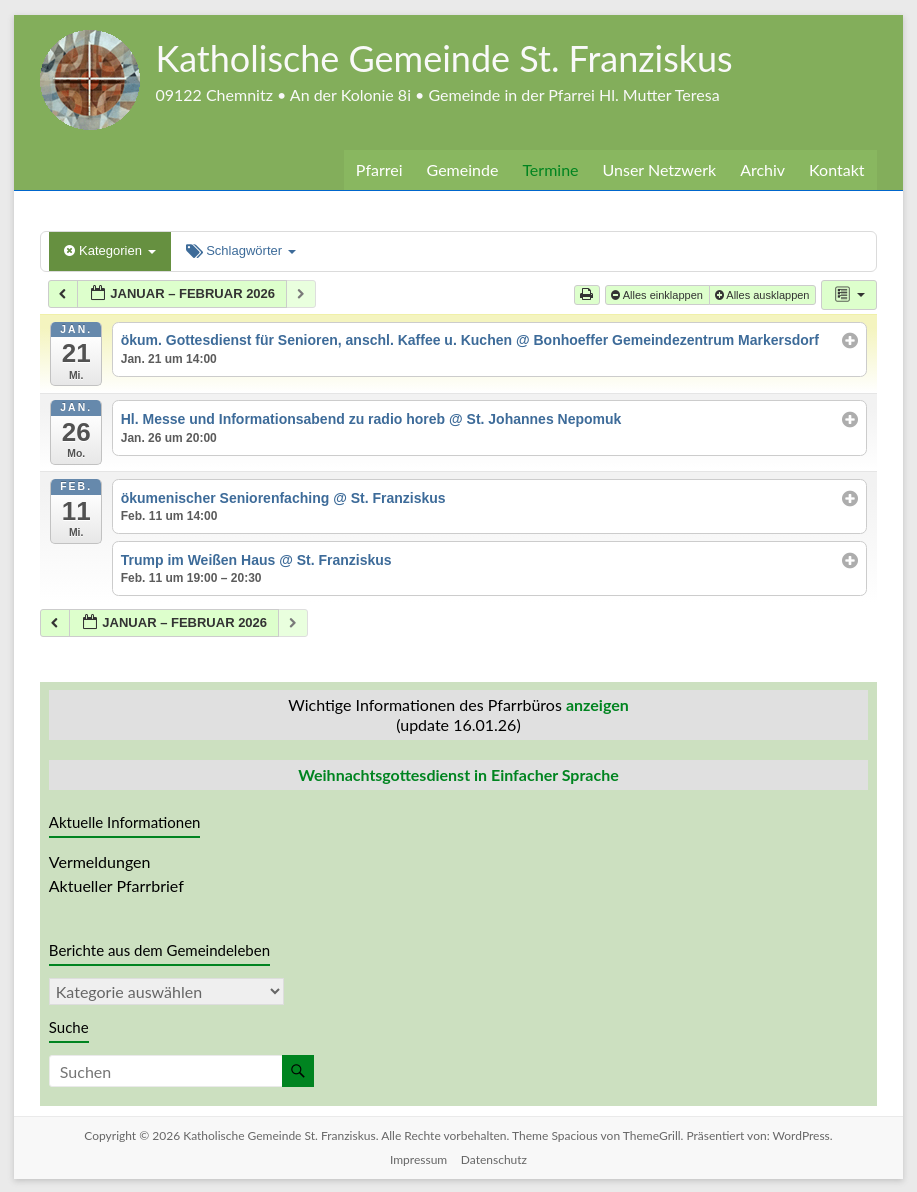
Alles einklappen (658, 295)
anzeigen (597, 704)
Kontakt (837, 169)
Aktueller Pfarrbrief (115, 885)
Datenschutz (495, 1158)
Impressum (418, 1158)
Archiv (764, 169)
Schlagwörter (241, 250)
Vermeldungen (100, 861)
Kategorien (109, 250)
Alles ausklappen (764, 295)
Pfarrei (377, 169)
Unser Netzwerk (661, 169)
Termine (551, 169)
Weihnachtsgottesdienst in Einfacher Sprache (458, 774)
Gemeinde (462, 169)
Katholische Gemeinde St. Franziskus (455, 57)
